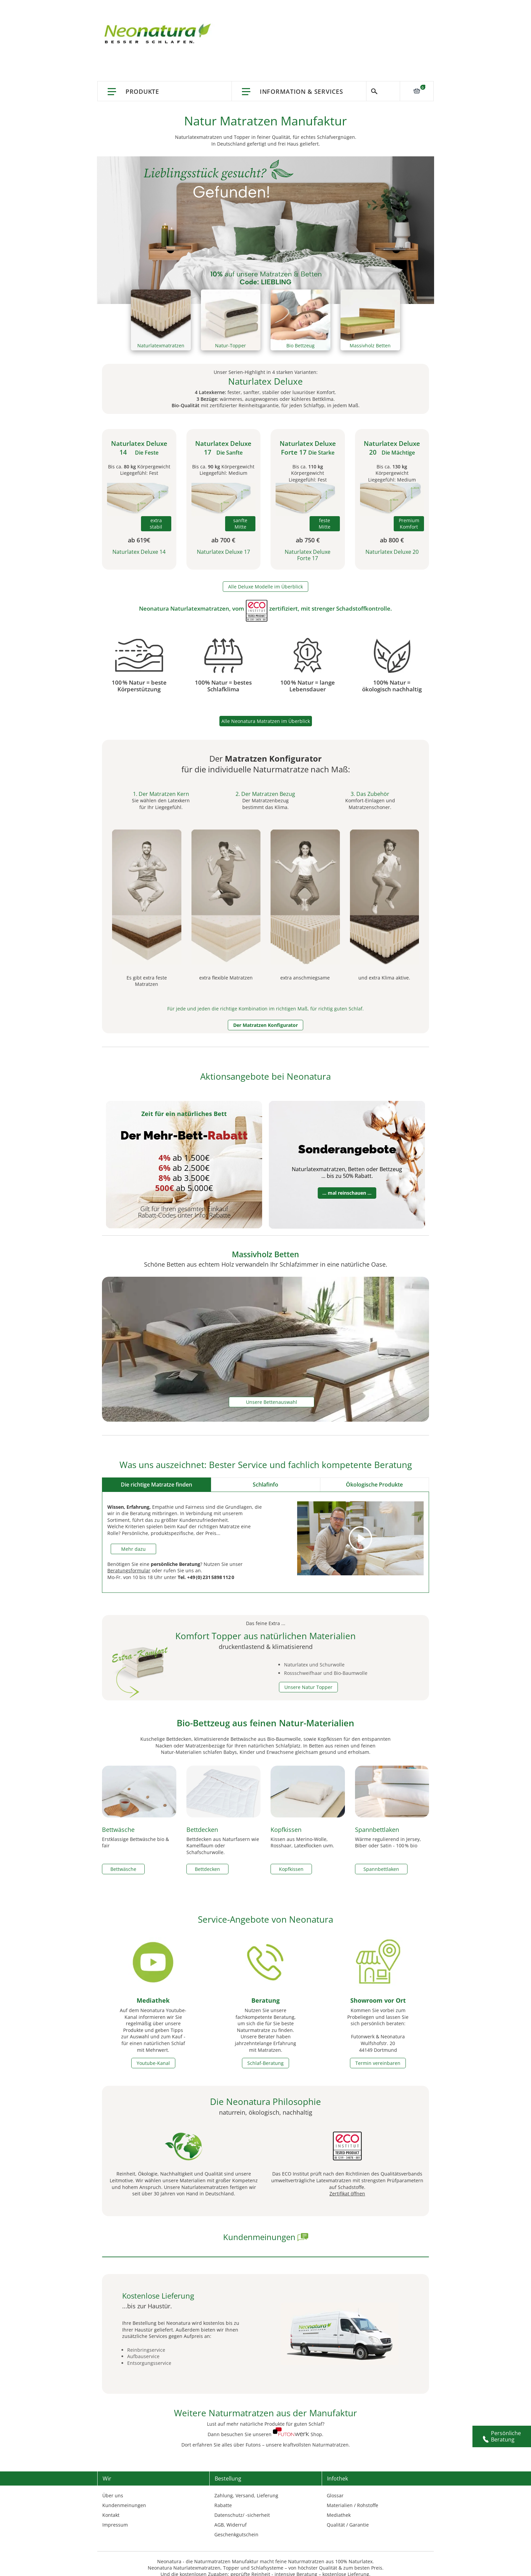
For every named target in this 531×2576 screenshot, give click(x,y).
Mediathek (153, 2000)
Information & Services (301, 91)
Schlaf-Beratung (265, 2063)
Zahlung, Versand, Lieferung (246, 2495)
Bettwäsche (118, 1829)
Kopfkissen (286, 1829)
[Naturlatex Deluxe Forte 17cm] (308, 499)
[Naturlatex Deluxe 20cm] (392, 499)
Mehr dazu (133, 1549)
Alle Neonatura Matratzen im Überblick (265, 721)
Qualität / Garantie (348, 2525)
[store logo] (159, 33)
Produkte (142, 91)
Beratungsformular (128, 1570)
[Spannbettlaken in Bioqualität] (392, 1769)
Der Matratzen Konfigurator (265, 1025)
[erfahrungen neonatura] (302, 2237)
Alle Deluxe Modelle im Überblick (265, 586)
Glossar (335, 2495)
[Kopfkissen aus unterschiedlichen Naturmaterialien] (308, 1769)
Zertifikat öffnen (347, 2193)
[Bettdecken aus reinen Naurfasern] (223, 1769)
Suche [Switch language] (383, 91)
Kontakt (110, 2515)
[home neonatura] (291, 2434)
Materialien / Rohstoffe (352, 2505)
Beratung (265, 2000)
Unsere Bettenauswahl (271, 1402)
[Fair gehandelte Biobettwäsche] (139, 1769)
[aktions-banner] (265, 229)
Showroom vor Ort (378, 2000)
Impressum (115, 2525)
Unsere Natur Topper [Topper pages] (308, 1687)
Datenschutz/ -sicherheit (242, 2515)
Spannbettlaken (377, 1829)
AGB (219, 2525)
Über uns (112, 2495)
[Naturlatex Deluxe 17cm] (223, 499)
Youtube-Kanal (153, 2063)
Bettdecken (202, 1829)
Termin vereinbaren (377, 2063)
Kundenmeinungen (124, 2505)
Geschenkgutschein (236, 2534)
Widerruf (236, 2525)
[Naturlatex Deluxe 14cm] (139, 499)
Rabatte (223, 2505)
